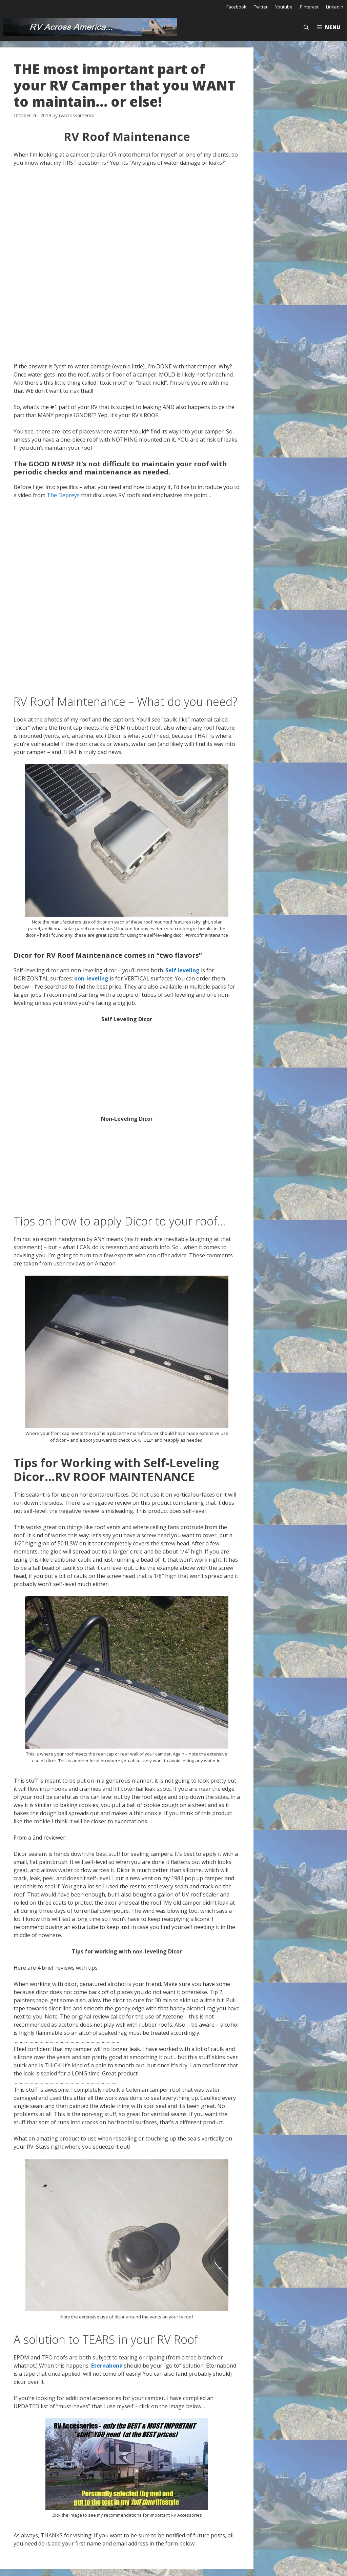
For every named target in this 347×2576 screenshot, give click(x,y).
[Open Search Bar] (305, 27)
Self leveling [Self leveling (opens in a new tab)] (182, 970)
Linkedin (334, 7)
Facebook (236, 7)
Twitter (261, 7)
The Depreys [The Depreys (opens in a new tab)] (63, 495)
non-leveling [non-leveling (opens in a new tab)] (91, 978)
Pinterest (309, 7)
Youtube (283, 7)
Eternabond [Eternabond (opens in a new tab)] (107, 2365)
